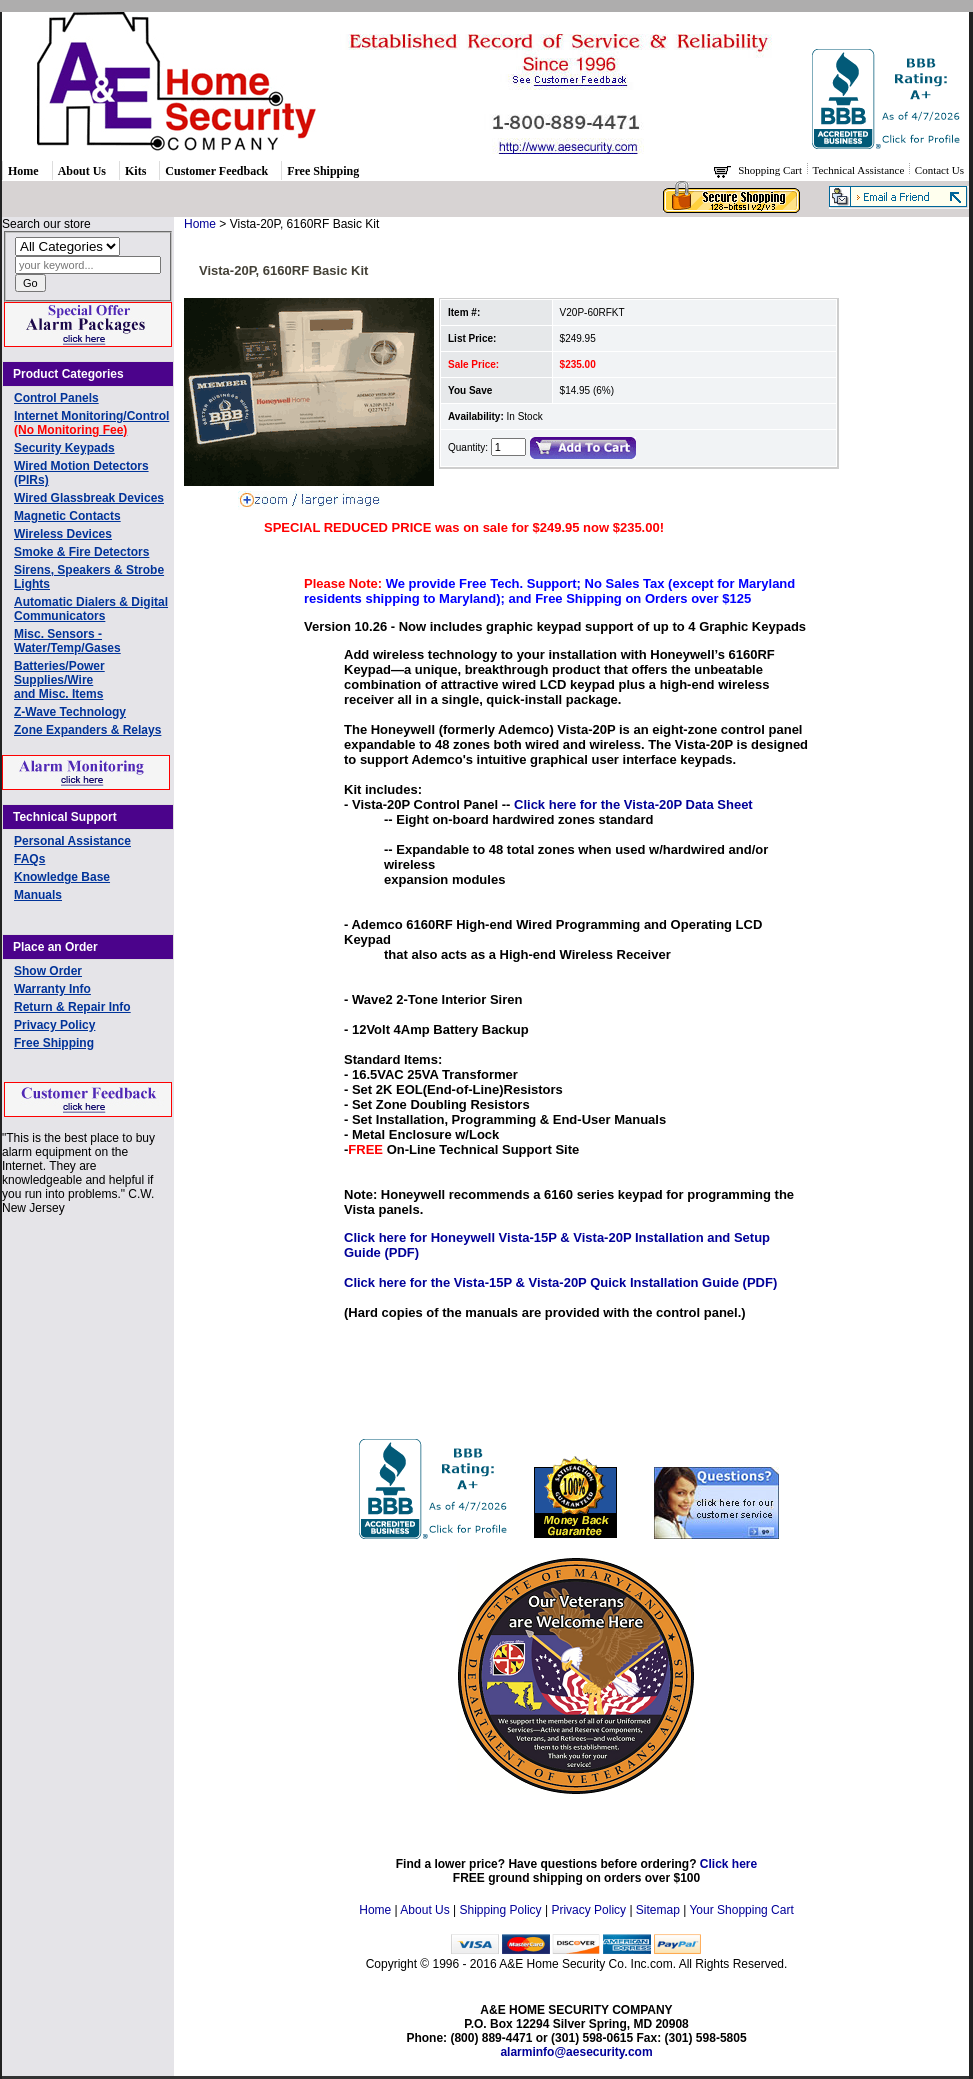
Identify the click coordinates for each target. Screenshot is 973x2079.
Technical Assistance (860, 170)
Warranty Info (52, 989)
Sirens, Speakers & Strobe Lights (89, 577)
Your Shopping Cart (741, 1910)
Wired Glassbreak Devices (89, 498)
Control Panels (56, 398)
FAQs (29, 859)
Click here (728, 1864)
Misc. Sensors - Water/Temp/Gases (67, 641)
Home (23, 171)
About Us (82, 171)
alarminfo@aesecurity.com (576, 2052)
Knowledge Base (62, 877)
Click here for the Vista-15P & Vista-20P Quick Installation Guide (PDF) (560, 1282)
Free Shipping (323, 171)
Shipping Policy (501, 1910)
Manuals (38, 895)
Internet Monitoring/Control (91, 423)
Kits (135, 171)
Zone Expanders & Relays (87, 730)
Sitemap (658, 1910)
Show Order (48, 971)
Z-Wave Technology (70, 712)
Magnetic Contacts (67, 516)
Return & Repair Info (72, 1007)
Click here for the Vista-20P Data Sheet (633, 804)
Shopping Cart (771, 170)
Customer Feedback (216, 171)
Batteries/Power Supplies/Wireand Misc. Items (59, 680)
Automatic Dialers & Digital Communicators (91, 609)
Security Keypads (64, 448)
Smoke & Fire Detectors (81, 552)
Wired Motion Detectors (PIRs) (81, 473)
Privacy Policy (54, 1025)
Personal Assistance (72, 841)
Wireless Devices (63, 534)
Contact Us (939, 170)
